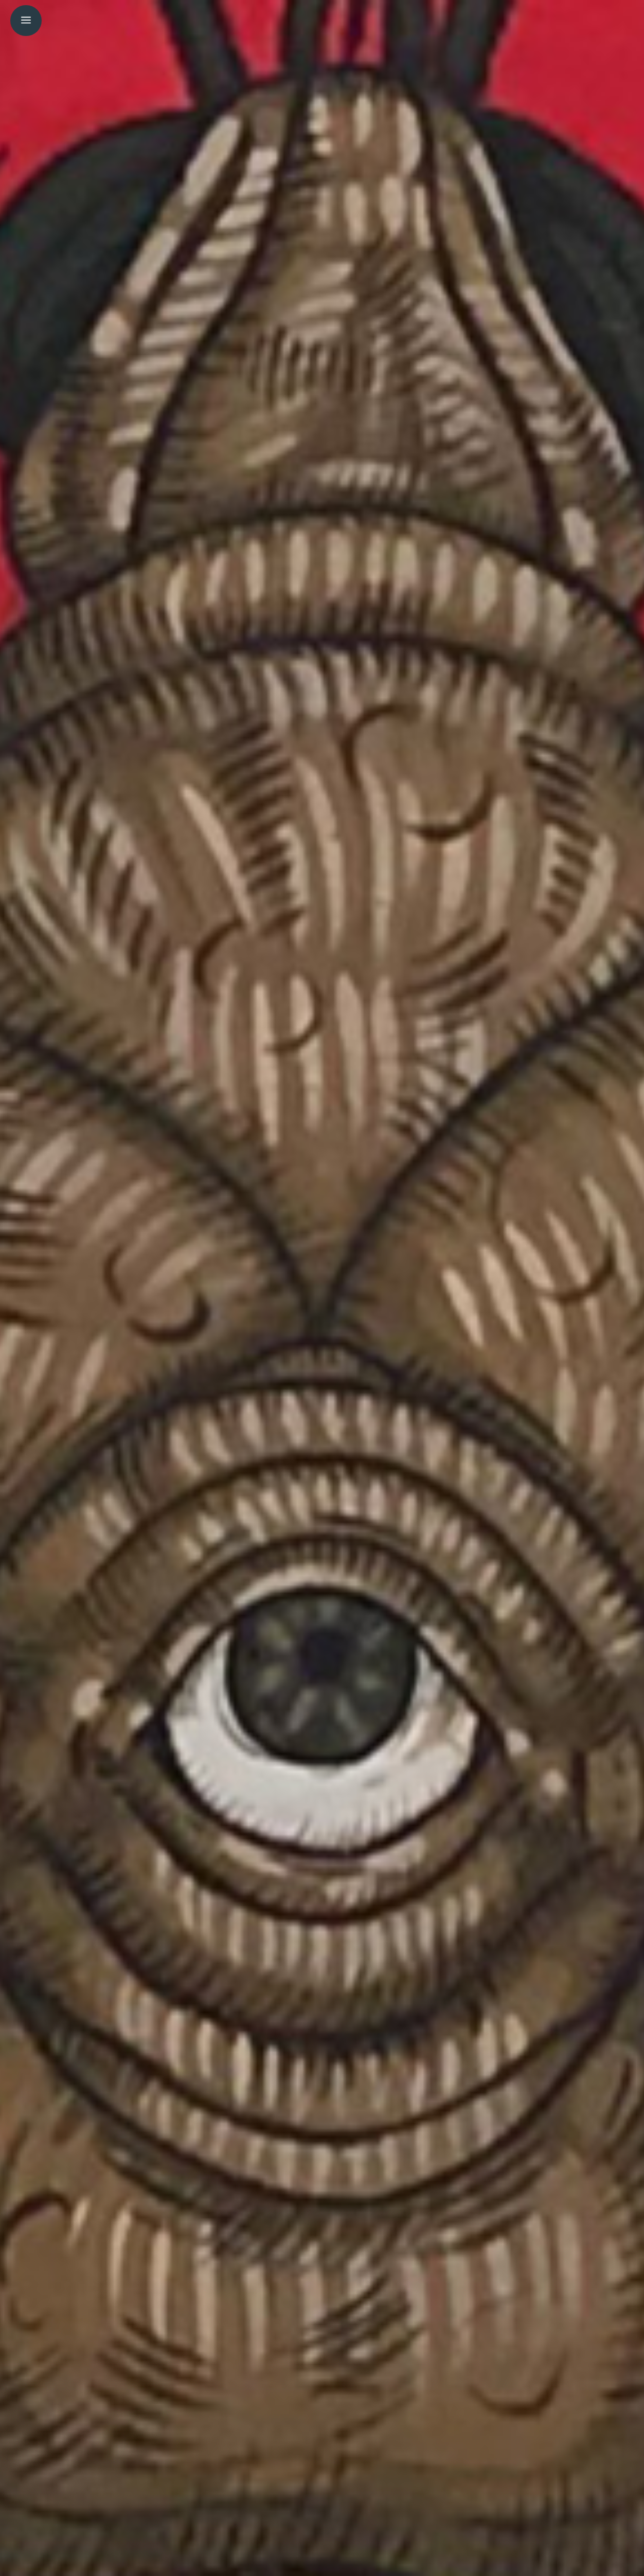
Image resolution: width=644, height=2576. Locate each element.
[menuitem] (21, 18)
